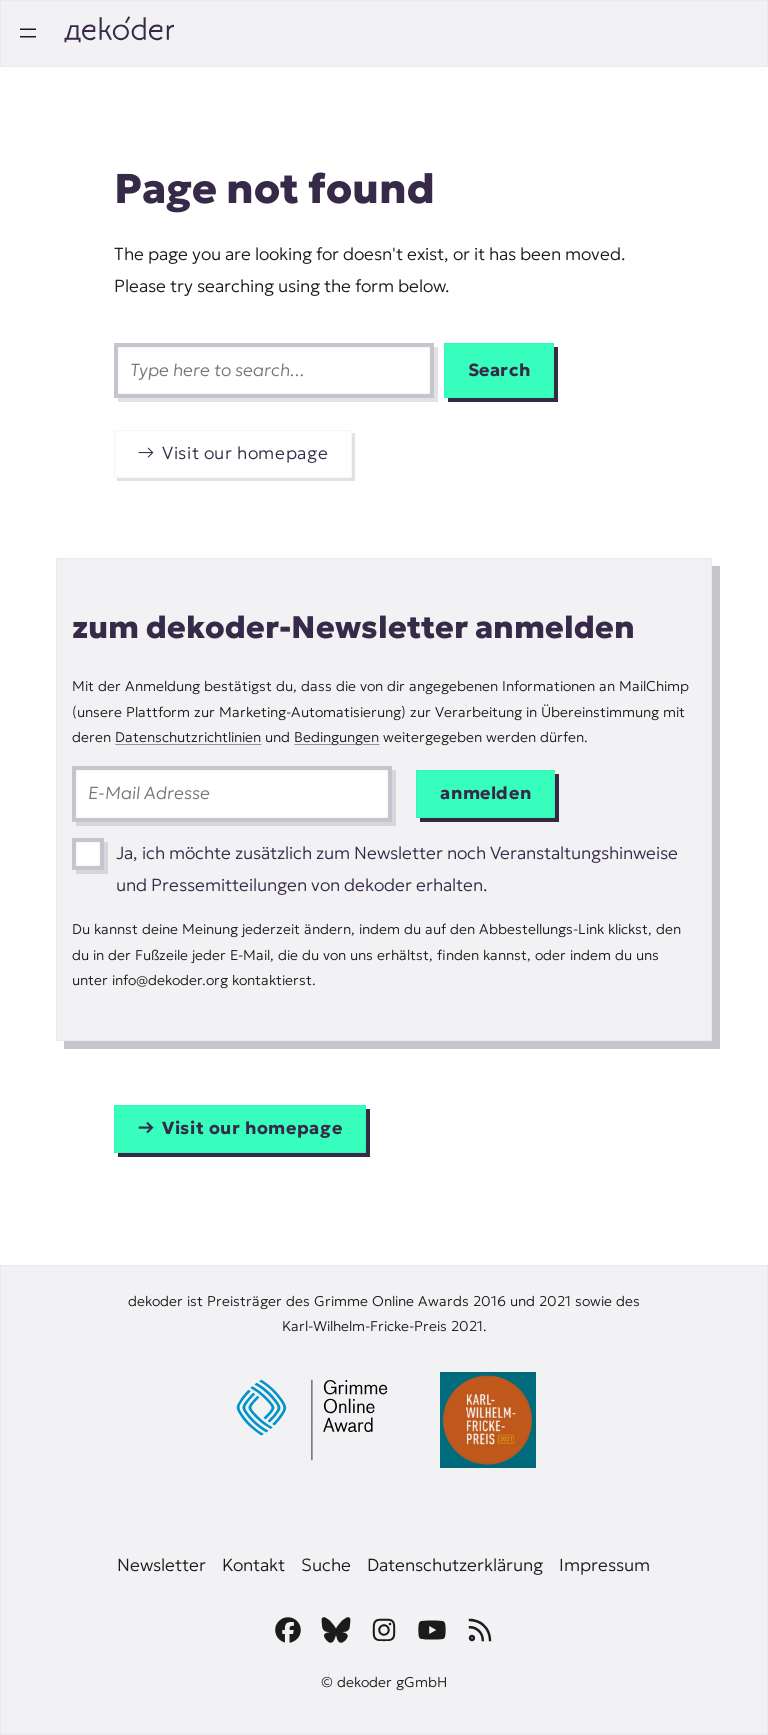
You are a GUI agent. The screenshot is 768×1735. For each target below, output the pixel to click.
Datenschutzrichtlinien (188, 737)
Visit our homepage (245, 453)
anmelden (485, 793)
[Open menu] (28, 33)
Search (499, 370)
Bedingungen (336, 737)
